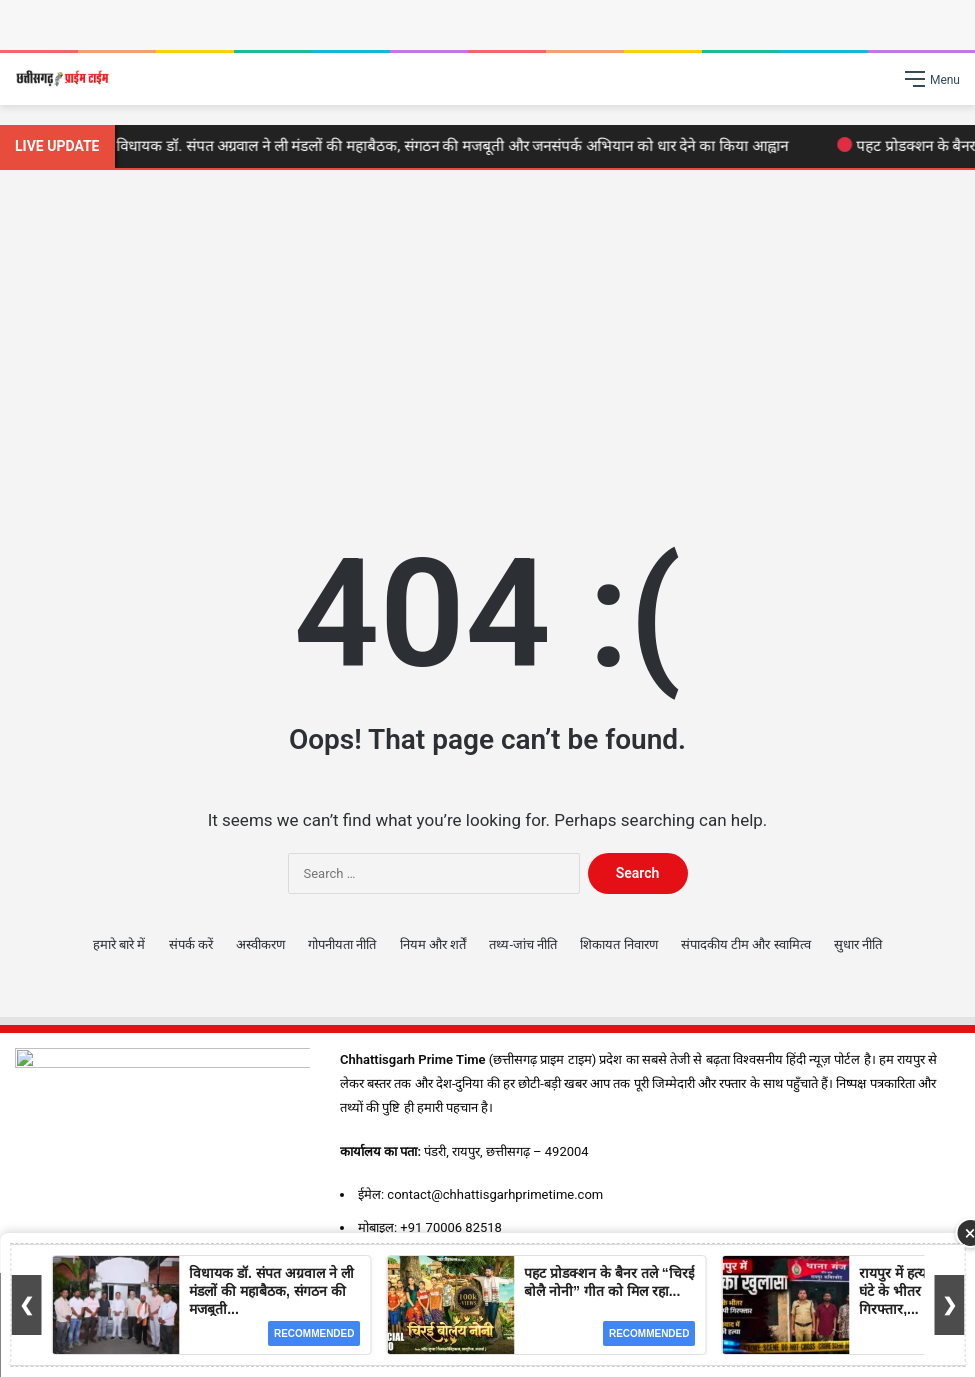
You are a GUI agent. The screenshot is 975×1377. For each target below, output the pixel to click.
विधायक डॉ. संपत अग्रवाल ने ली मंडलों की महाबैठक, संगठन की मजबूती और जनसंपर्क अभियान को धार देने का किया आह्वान (449, 146)
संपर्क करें (191, 944)
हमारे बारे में (119, 944)
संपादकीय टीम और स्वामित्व (746, 944)
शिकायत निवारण (618, 944)
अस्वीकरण (260, 944)
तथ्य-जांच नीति (523, 944)
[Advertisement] (487, 340)
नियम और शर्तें (433, 944)
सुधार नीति (858, 944)
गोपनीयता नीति (342, 944)
